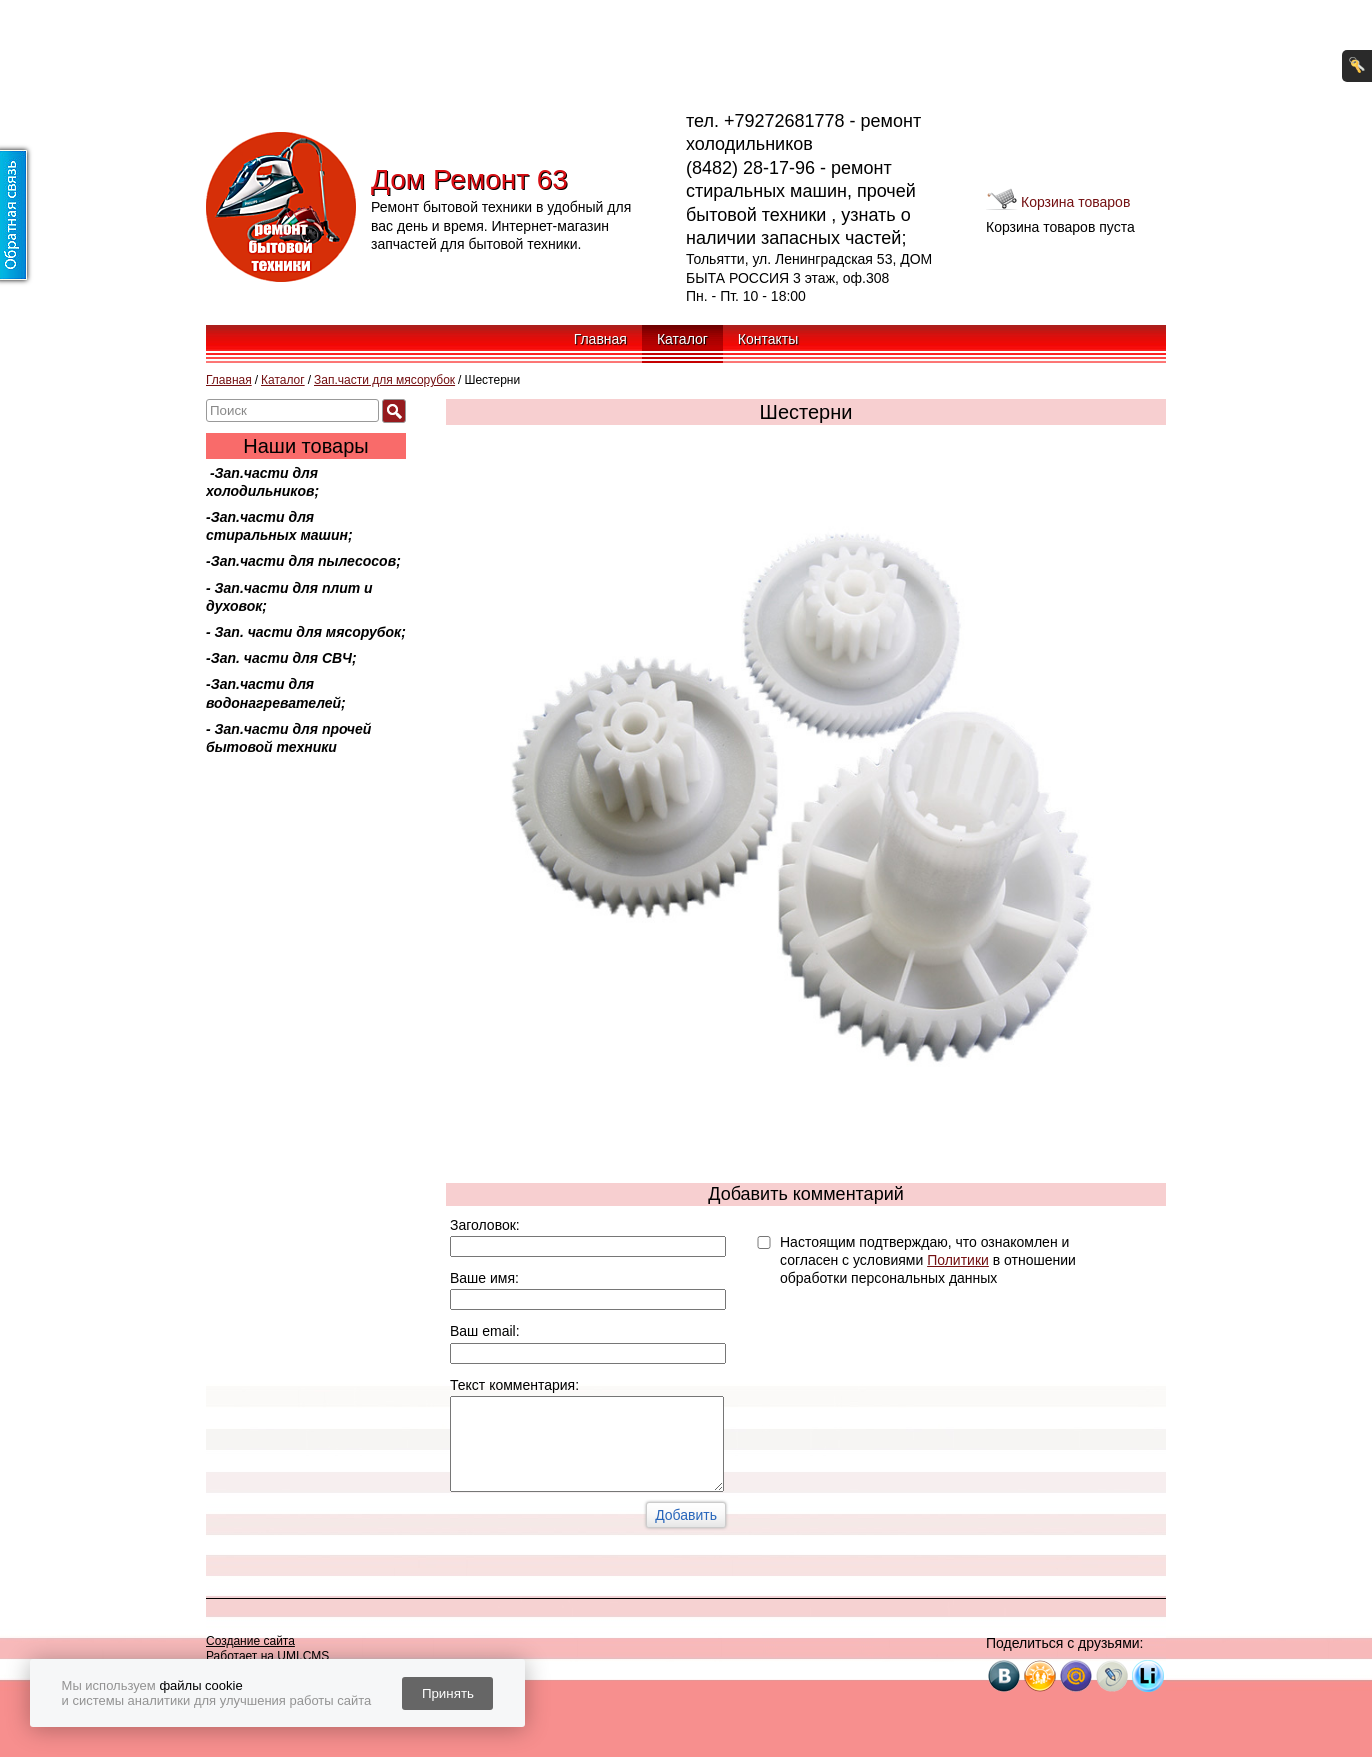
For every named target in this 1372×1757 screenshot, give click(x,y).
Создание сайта (250, 1641)
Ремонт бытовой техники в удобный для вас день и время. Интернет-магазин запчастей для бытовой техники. (501, 225)
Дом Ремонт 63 (469, 179)
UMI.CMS (303, 1656)
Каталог (682, 339)
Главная (600, 339)
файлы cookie (200, 1685)
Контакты (768, 339)
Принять (448, 1693)
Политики (958, 1260)
